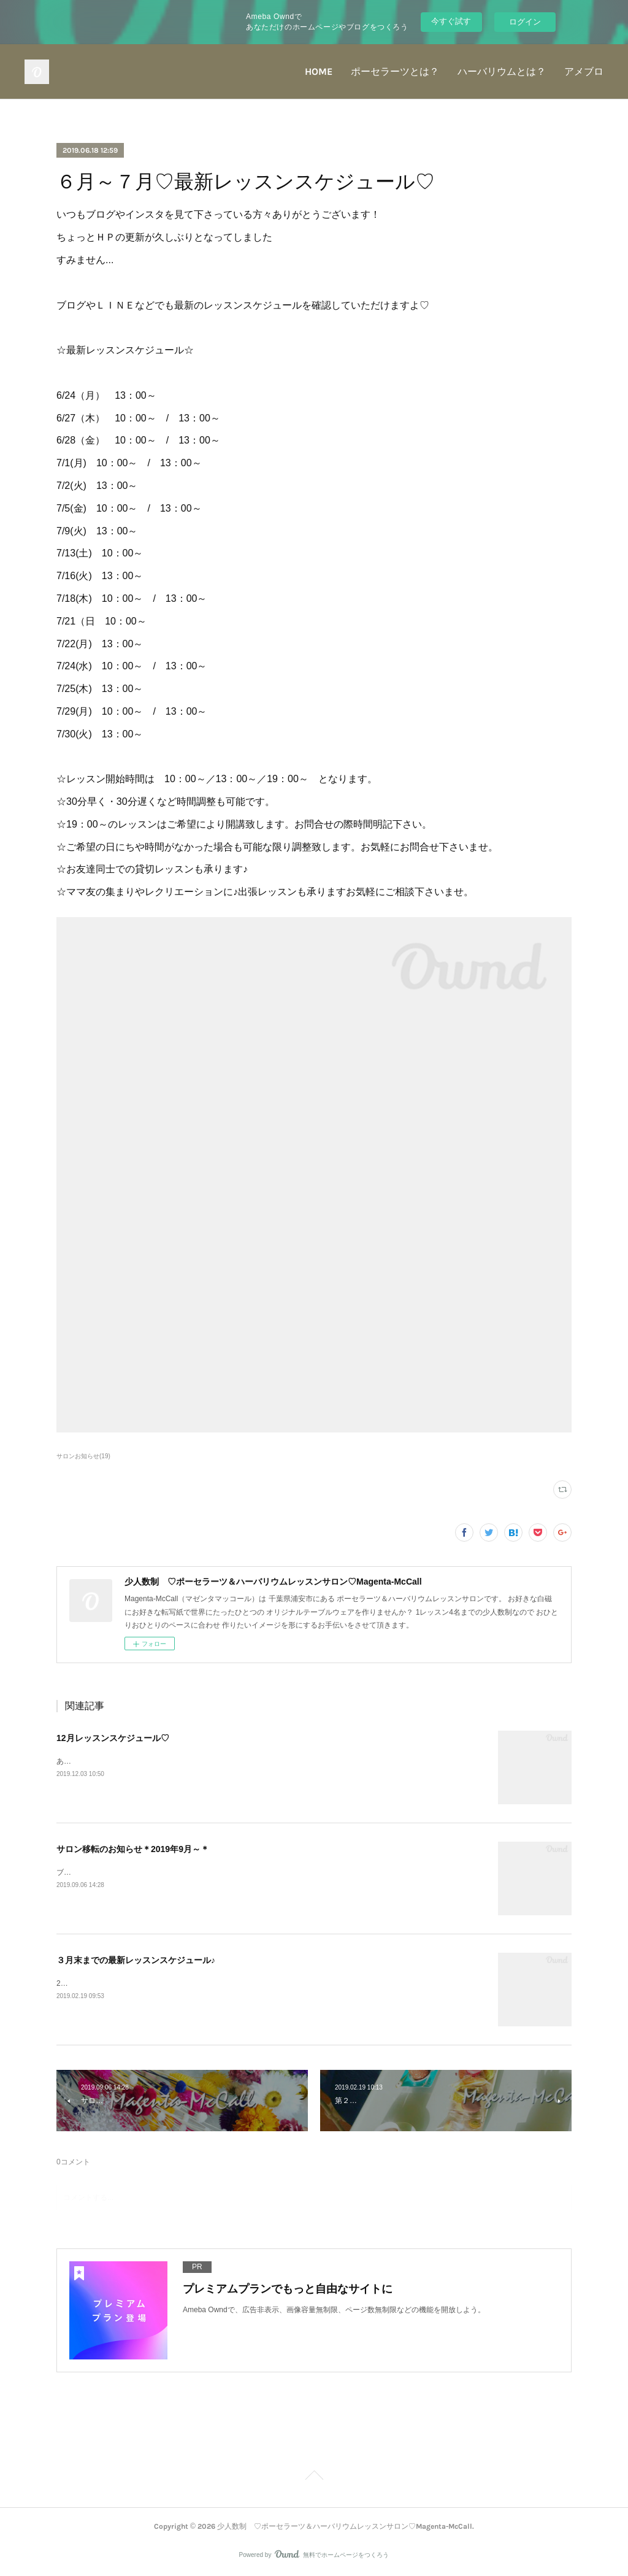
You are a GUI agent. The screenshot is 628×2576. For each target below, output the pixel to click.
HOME (318, 71)
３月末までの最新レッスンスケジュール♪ (135, 1960)
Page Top (314, 2477)
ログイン (525, 21)
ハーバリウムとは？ (502, 71)
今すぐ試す (451, 21)
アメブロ (583, 71)
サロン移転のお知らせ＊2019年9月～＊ (132, 1849)
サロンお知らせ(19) (83, 1456)
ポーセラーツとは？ (395, 71)
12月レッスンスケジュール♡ (112, 1738)
